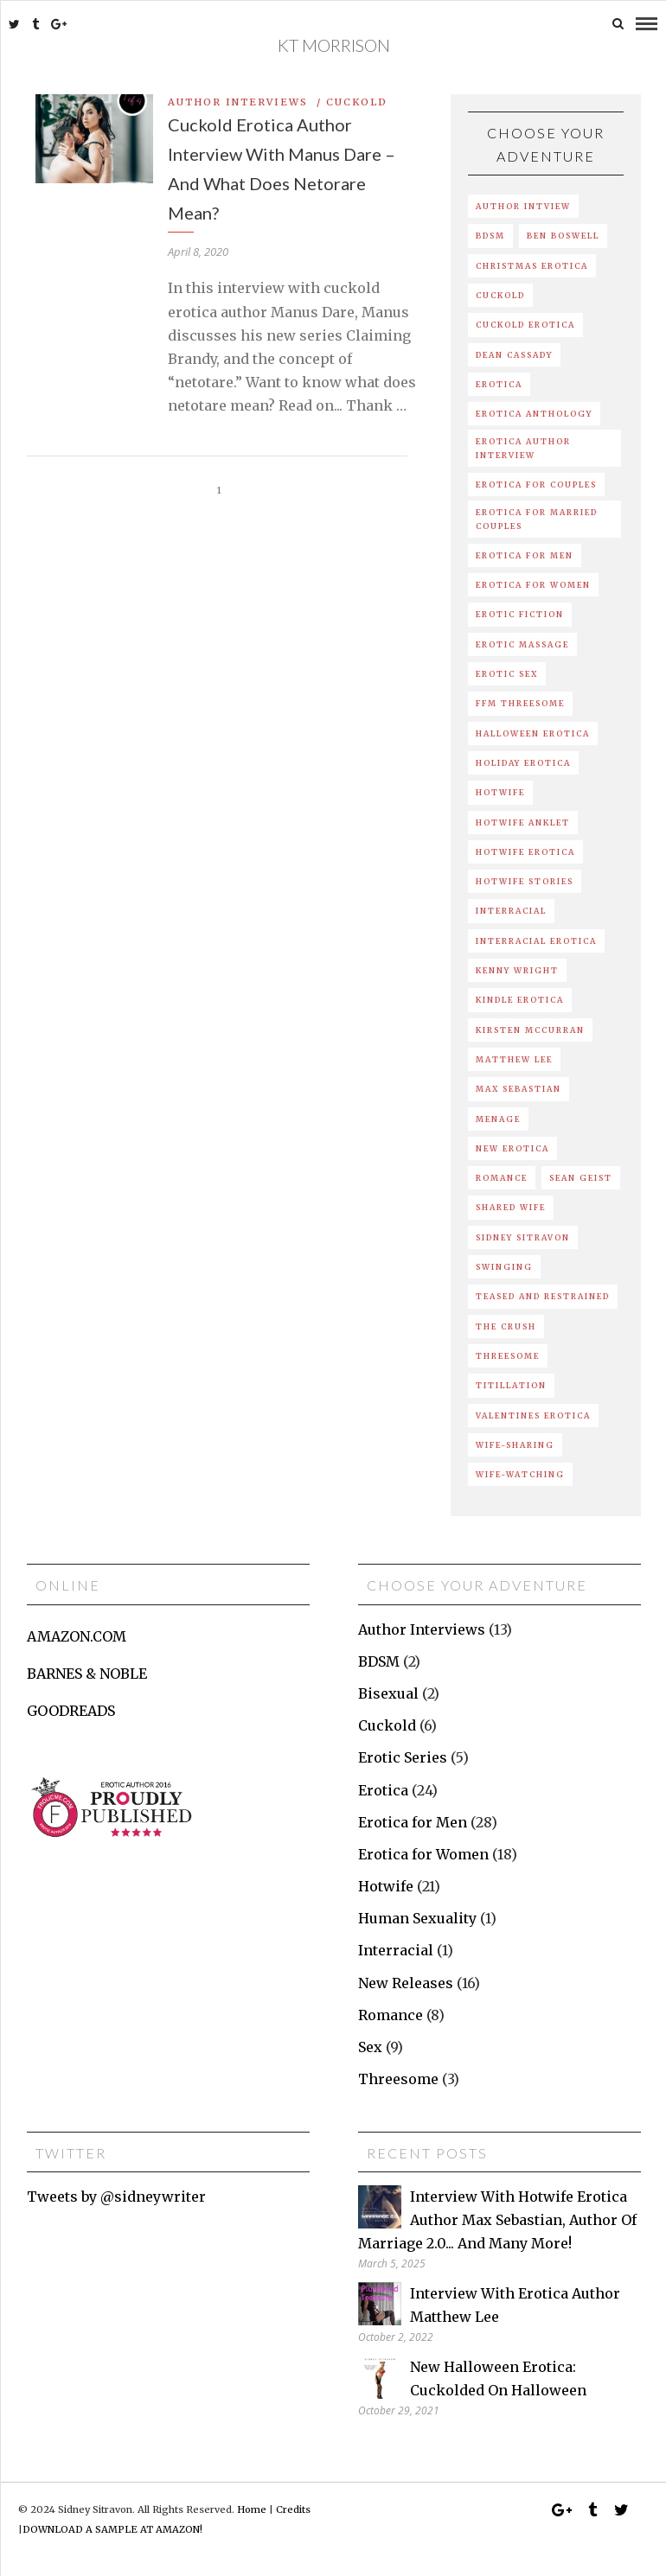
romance (502, 1177)
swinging (504, 1266)
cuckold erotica (525, 324)
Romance (390, 2014)
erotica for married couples (537, 518)
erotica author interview (523, 448)
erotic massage (522, 643)
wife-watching (520, 1473)
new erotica (512, 1147)
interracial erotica (536, 940)
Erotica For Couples (536, 483)
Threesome (508, 1355)
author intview (523, 205)
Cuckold (356, 101)
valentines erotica (533, 1414)
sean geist (580, 1177)
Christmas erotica (532, 265)
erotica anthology (534, 413)
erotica (499, 383)
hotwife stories (524, 881)
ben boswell (563, 235)
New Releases (405, 1982)
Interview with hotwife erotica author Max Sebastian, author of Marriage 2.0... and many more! (497, 2219)
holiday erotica (523, 762)
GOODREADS (71, 1709)
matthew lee (514, 1058)
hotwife (500, 792)
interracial (511, 910)
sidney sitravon (523, 1236)
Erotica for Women (423, 1853)
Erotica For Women (533, 585)
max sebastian (518, 1089)
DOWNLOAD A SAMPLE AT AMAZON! (112, 2528)
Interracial (395, 1950)
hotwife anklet (523, 821)
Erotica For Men (524, 554)
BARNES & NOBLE (87, 1672)
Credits (293, 2509)
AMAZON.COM (76, 1635)
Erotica (383, 1789)
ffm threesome (520, 703)
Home (251, 2509)
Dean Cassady (514, 354)
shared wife (511, 1207)
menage (498, 1118)
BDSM (490, 235)
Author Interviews (238, 101)
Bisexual (388, 1692)
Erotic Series (402, 1757)
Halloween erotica (533, 732)
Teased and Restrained (543, 1296)
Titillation (511, 1385)
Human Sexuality (417, 1918)
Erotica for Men (412, 1821)
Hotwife (385, 1885)
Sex (370, 2046)
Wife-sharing (515, 1444)
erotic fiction (520, 614)
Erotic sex (507, 673)
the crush (506, 1325)
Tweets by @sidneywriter (116, 2195)
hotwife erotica (525, 851)
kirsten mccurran (530, 1029)
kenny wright (517, 969)
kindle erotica (520, 999)
